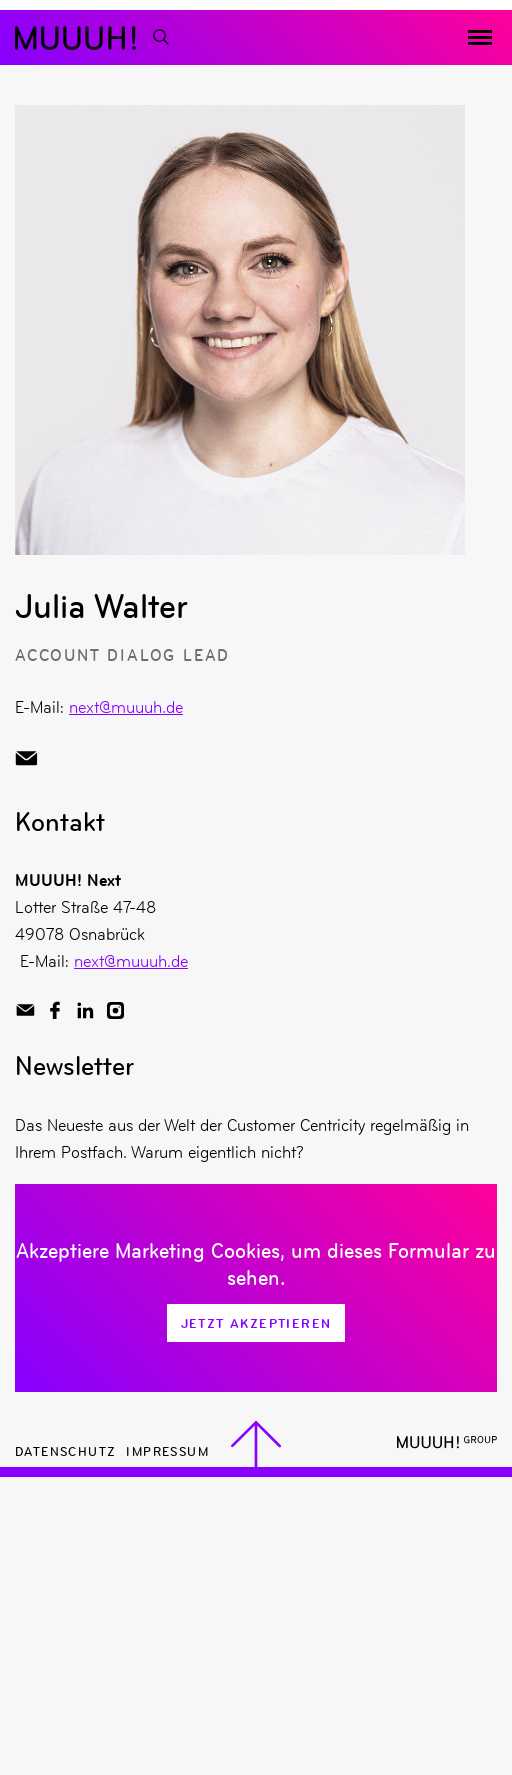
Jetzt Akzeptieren (256, 1323)
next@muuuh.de (126, 707)
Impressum (167, 1450)
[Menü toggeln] (480, 38)
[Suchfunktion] (160, 37)
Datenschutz (65, 1450)
